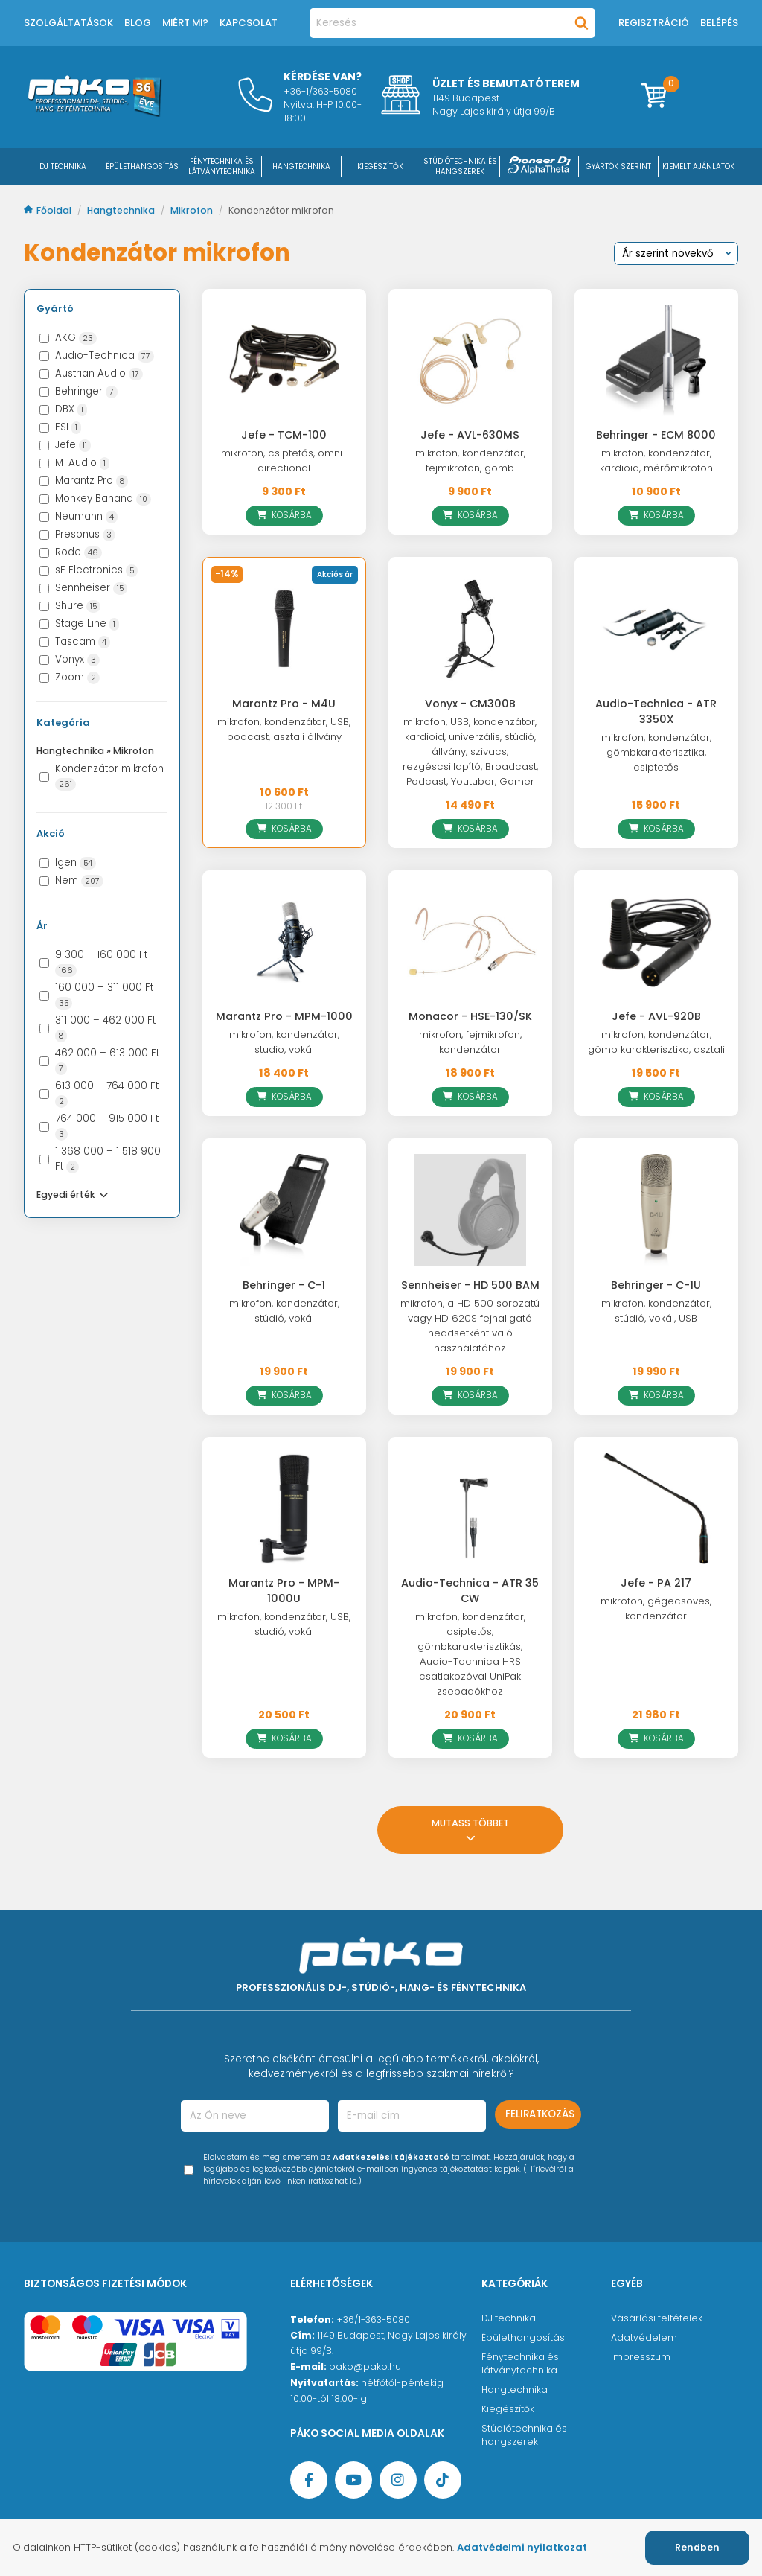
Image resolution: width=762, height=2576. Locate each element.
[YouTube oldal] (353, 2480)
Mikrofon (192, 210)
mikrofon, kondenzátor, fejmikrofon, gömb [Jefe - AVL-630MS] (470, 460)
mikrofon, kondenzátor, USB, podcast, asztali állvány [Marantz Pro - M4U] (283, 729)
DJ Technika (62, 166)
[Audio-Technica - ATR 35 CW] (470, 1508)
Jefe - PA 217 (656, 1582)
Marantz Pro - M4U (284, 703)
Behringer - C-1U (656, 1285)
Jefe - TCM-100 (284, 434)
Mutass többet (470, 1830)
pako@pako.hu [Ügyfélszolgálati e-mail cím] (365, 2366)
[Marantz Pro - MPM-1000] (284, 942)
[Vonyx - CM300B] (470, 628)
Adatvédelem (644, 2337)
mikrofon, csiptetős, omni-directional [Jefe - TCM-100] (284, 460)
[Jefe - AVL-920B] (656, 942)
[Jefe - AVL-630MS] (470, 360)
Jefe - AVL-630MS (469, 434)
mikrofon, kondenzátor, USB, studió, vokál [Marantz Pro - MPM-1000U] (283, 1624)
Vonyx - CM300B (470, 703)
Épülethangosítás (523, 2337)
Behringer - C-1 (284, 1285)
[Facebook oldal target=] (308, 2480)
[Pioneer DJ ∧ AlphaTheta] (539, 166)
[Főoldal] (94, 113)
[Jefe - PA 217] (656, 1508)
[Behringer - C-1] (284, 1210)
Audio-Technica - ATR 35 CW (470, 1590)
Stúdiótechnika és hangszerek (524, 2435)
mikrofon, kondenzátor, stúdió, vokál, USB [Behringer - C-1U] (656, 1310)
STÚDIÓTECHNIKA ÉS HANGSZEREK (460, 166)
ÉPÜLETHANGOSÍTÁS (142, 166)
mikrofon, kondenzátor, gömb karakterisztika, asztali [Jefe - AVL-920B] (656, 1041)
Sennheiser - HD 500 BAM (470, 1285)
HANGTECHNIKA (301, 166)
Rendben (697, 2547)
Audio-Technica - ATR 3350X (656, 711)
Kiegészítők (507, 2409)
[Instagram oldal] (398, 2480)
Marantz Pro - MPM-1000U (283, 1590)
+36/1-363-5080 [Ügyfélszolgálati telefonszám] (373, 2319)
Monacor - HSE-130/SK (470, 1016)
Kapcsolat (249, 23)
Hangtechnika (122, 210)
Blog (137, 23)
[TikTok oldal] (442, 2480)
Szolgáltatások (68, 23)
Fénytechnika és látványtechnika (520, 2363)
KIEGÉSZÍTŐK (380, 166)
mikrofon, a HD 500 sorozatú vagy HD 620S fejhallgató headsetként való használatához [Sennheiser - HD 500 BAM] (470, 1325)
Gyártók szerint (618, 166)
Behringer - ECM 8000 (656, 434)
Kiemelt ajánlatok (698, 166)
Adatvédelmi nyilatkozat (522, 2547)
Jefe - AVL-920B (656, 1016)
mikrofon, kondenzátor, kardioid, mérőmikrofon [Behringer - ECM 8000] (656, 460)
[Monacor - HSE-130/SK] (470, 942)
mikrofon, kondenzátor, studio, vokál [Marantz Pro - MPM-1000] (284, 1041)
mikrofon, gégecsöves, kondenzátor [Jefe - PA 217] (656, 1608)
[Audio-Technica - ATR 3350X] (656, 628)
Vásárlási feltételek (656, 2318)
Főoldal (49, 210)
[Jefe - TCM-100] (284, 360)
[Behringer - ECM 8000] (656, 360)
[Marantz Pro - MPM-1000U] (284, 1508)
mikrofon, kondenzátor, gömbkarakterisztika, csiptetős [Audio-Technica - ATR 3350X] (656, 752)
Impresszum (640, 2356)
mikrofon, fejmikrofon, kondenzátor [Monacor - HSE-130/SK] (470, 1041)
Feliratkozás (539, 2114)
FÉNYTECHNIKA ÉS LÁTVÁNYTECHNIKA (221, 166)
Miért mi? (185, 23)
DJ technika (508, 2318)
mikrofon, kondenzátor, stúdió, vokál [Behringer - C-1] (284, 1310)
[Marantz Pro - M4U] (284, 628)
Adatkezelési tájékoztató (391, 2157)
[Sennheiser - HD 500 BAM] (470, 1210)
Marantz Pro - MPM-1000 (284, 1016)
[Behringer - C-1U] (656, 1210)
